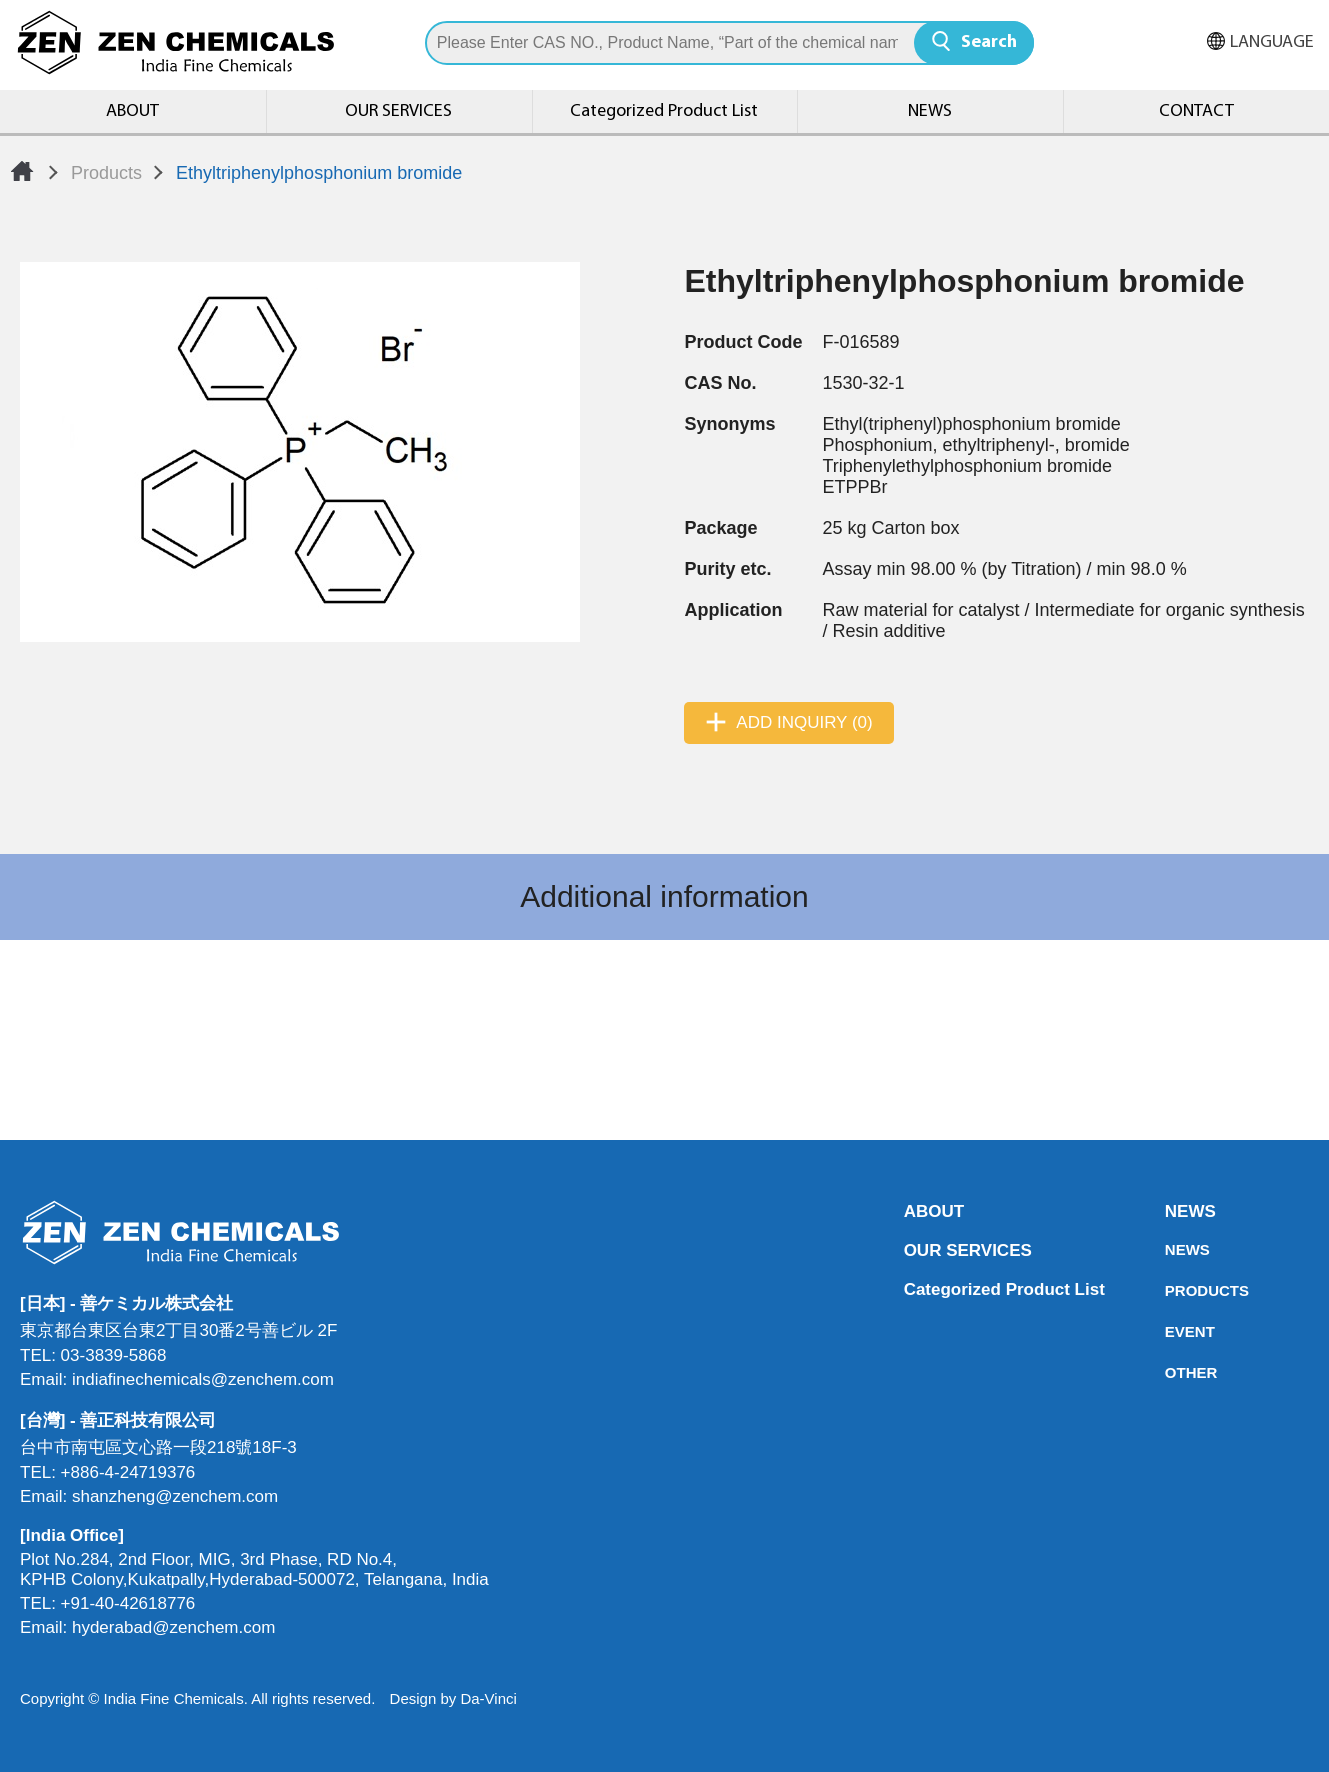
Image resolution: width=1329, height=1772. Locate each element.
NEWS (930, 111)
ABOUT (132, 111)
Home (22, 171)
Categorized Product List (664, 111)
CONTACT (1196, 111)
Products (106, 173)
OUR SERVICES (398, 111)
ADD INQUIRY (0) (804, 722)
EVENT (1171, 1331)
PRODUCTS (1171, 1290)
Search (989, 42)
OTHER (1171, 1372)
